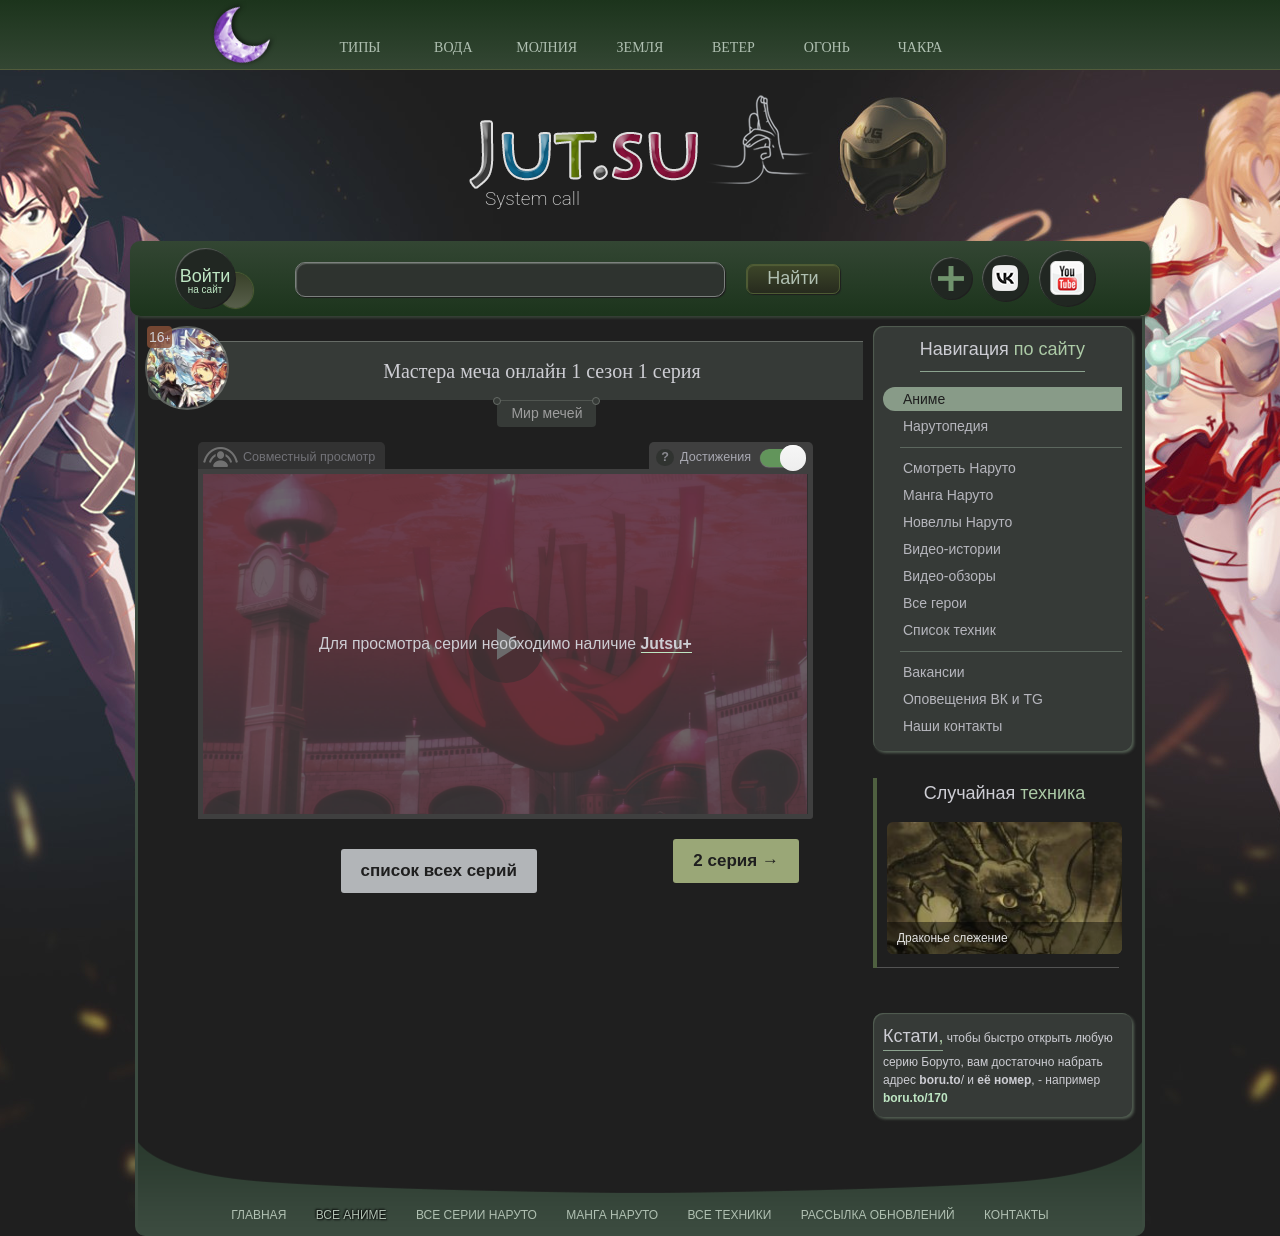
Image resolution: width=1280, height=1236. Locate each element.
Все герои (935, 603)
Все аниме (351, 1215)
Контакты (1016, 1215)
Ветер (733, 47)
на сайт (205, 280)
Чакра (920, 47)
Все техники (729, 1215)
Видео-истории (952, 549)
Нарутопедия (945, 426)
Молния (546, 47)
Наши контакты (952, 726)
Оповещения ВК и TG (973, 699)
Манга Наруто (948, 495)
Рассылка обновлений (878, 1215)
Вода (453, 47)
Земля (640, 47)
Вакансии (934, 672)
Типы (359, 47)
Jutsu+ (951, 278)
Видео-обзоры (949, 576)
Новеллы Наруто (957, 522)
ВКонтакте (1005, 278)
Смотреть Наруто (959, 468)
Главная (258, 1215)
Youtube (1067, 278)
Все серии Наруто (476, 1215)
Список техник (949, 630)
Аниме (924, 399)
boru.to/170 (915, 1098)
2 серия (725, 860)
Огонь (827, 47)
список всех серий (439, 870)
